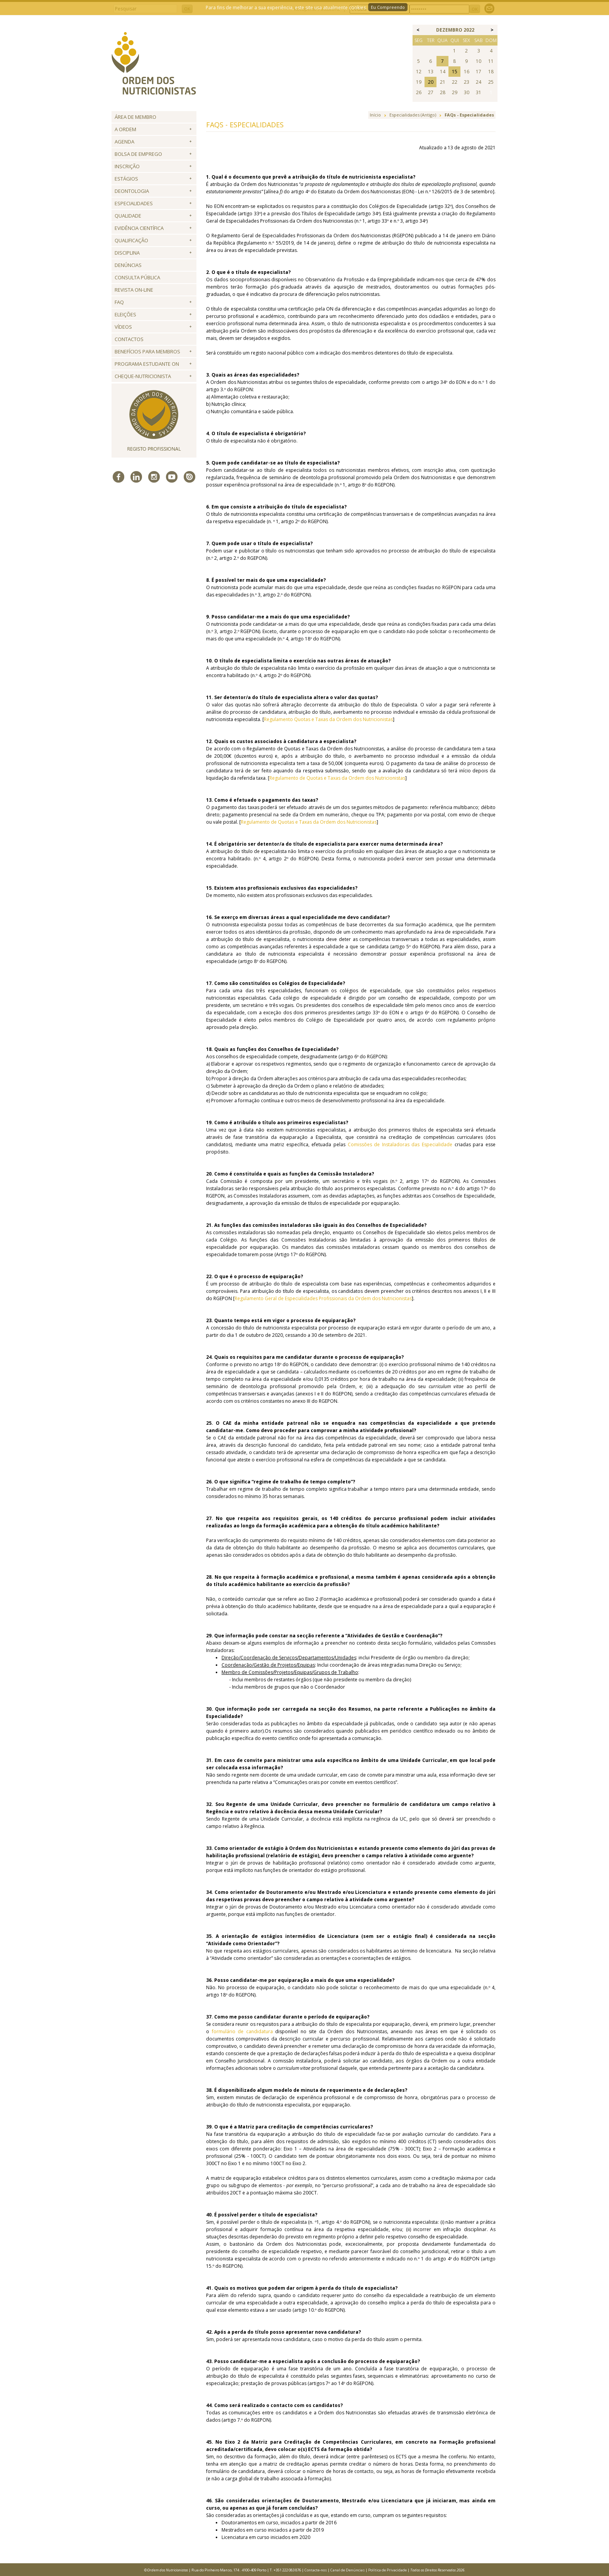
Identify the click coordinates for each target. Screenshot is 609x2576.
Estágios (126, 178)
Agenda (124, 141)
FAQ (119, 302)
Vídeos (123, 326)
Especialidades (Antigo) (412, 115)
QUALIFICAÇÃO (131, 240)
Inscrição (127, 166)
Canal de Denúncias (347, 2570)
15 (454, 71)
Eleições (125, 314)
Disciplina (127, 252)
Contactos (129, 339)
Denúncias (128, 265)
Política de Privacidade (387, 2570)
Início (375, 115)
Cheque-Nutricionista (143, 376)
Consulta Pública (137, 277)
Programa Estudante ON (147, 363)
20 (430, 82)
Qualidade (128, 215)
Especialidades (134, 203)
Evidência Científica (139, 228)
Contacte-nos (315, 2570)
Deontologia (132, 190)
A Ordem (125, 129)
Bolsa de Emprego (138, 153)
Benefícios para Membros (147, 351)
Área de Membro (135, 116)
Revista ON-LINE (134, 289)
